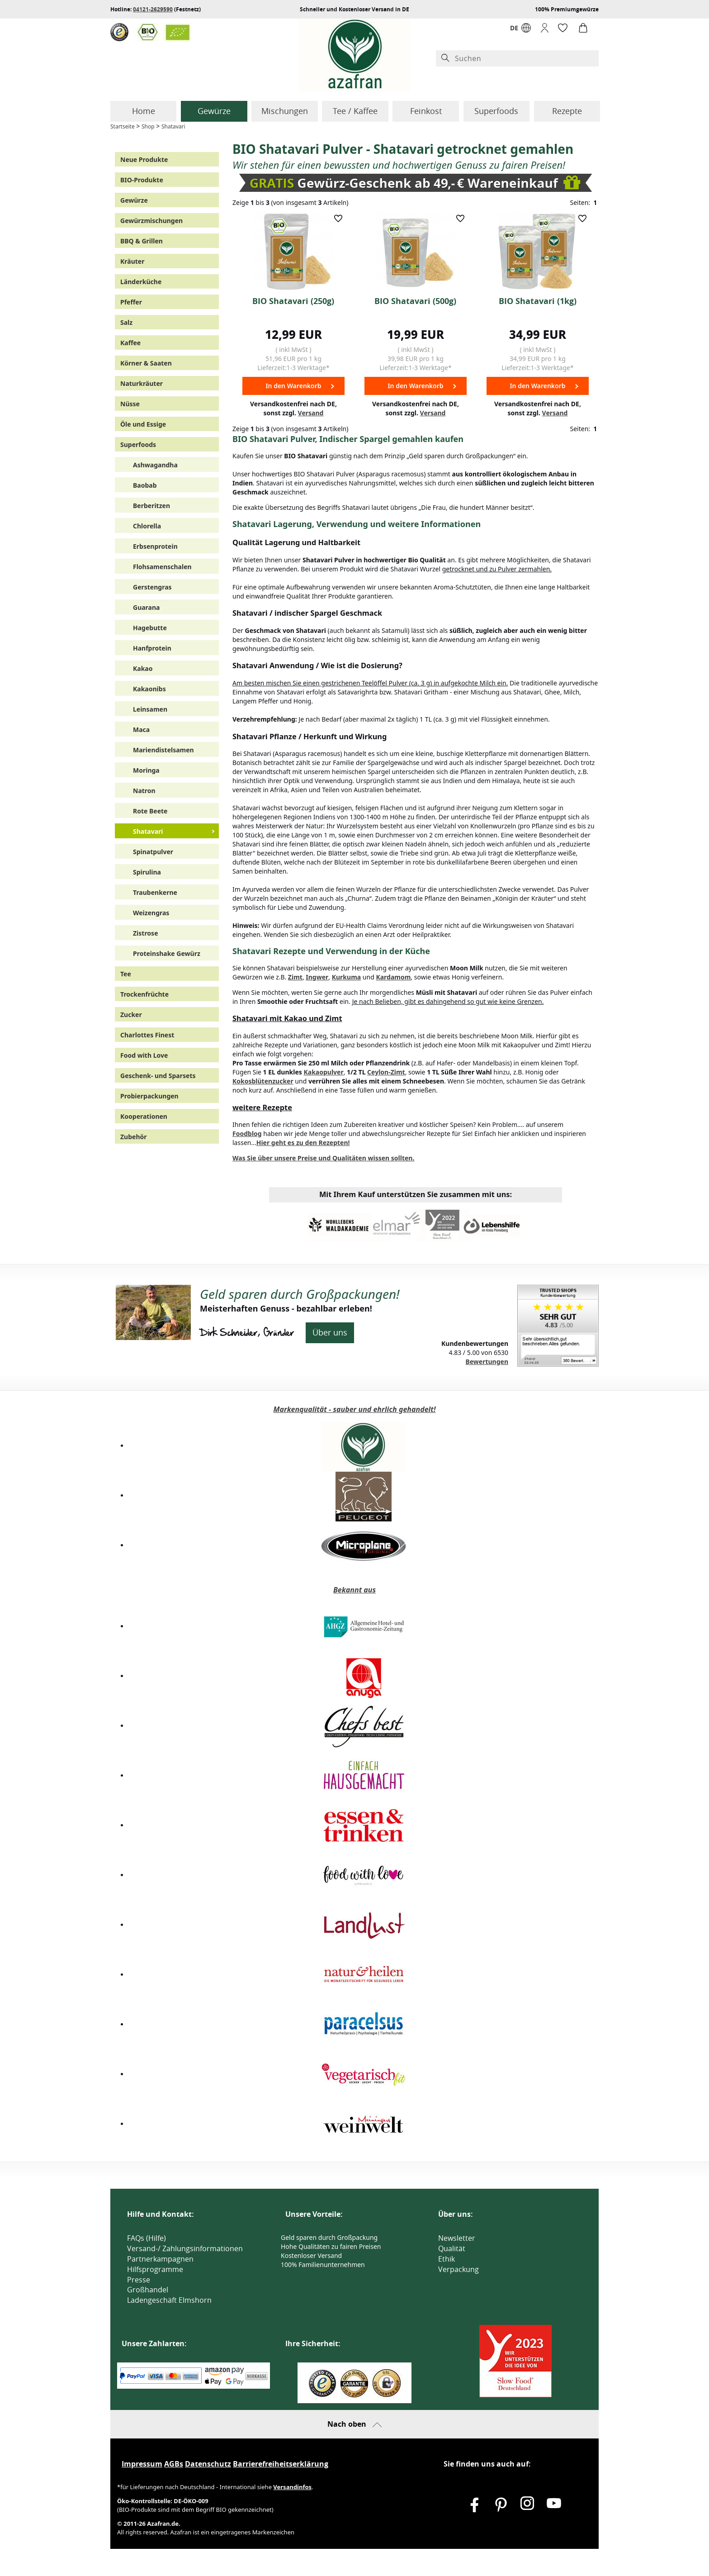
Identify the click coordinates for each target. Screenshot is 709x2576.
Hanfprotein (152, 648)
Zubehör (133, 1136)
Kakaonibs (149, 688)
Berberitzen (151, 505)
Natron (144, 790)
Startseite (122, 126)
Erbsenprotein (155, 546)
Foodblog (247, 1133)
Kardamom (393, 977)
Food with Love (144, 1055)
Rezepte (567, 110)
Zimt (295, 977)
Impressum (142, 2464)
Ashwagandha (155, 465)
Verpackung (458, 2269)
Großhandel (147, 2290)
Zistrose (145, 933)
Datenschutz (208, 2464)
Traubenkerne (155, 892)
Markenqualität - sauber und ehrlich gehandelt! (354, 1409)
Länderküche (140, 281)
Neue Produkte (144, 159)
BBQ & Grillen (141, 241)
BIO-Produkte (141, 180)
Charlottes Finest (147, 1035)
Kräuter (132, 261)
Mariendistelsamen (163, 750)
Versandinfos (292, 2487)
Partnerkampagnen (160, 2259)
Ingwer (317, 977)
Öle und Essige (143, 424)
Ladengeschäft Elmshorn (169, 2300)
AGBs (173, 2464)
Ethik (446, 2259)
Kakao (143, 668)
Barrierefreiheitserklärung (280, 2464)
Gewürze (214, 110)
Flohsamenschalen (162, 566)
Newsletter (456, 2238)
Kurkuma (346, 977)
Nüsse (130, 403)
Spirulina (147, 872)
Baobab (145, 485)
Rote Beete (150, 811)
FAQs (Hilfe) (146, 2238)
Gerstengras (152, 587)
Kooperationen (143, 1116)
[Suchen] (525, 59)
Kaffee (130, 342)
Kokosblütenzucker (262, 1081)
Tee (125, 974)
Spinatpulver (153, 851)
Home (143, 110)
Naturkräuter (141, 383)
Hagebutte (150, 627)
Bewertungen (486, 1361)
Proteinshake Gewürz (166, 953)
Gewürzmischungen (151, 220)
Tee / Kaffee (355, 110)
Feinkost (426, 110)
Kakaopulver (323, 1072)
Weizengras (151, 912)
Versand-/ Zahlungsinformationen (185, 2248)
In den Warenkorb (293, 385)
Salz (126, 322)
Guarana (146, 607)
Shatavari (173, 126)
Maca (141, 729)
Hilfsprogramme (155, 2269)
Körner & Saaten (146, 363)
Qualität (451, 2248)
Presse (138, 2280)
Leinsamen (150, 709)
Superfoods (496, 110)
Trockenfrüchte (144, 994)
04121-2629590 (153, 9)
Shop (148, 126)
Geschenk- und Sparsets (158, 1075)
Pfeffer (131, 302)
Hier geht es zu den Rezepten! (303, 1142)
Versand (311, 413)
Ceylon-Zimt (386, 1072)
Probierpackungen (149, 1096)
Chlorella (147, 526)
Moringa (146, 770)
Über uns (329, 1332)
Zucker (131, 1014)
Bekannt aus (354, 1590)
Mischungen (284, 110)
